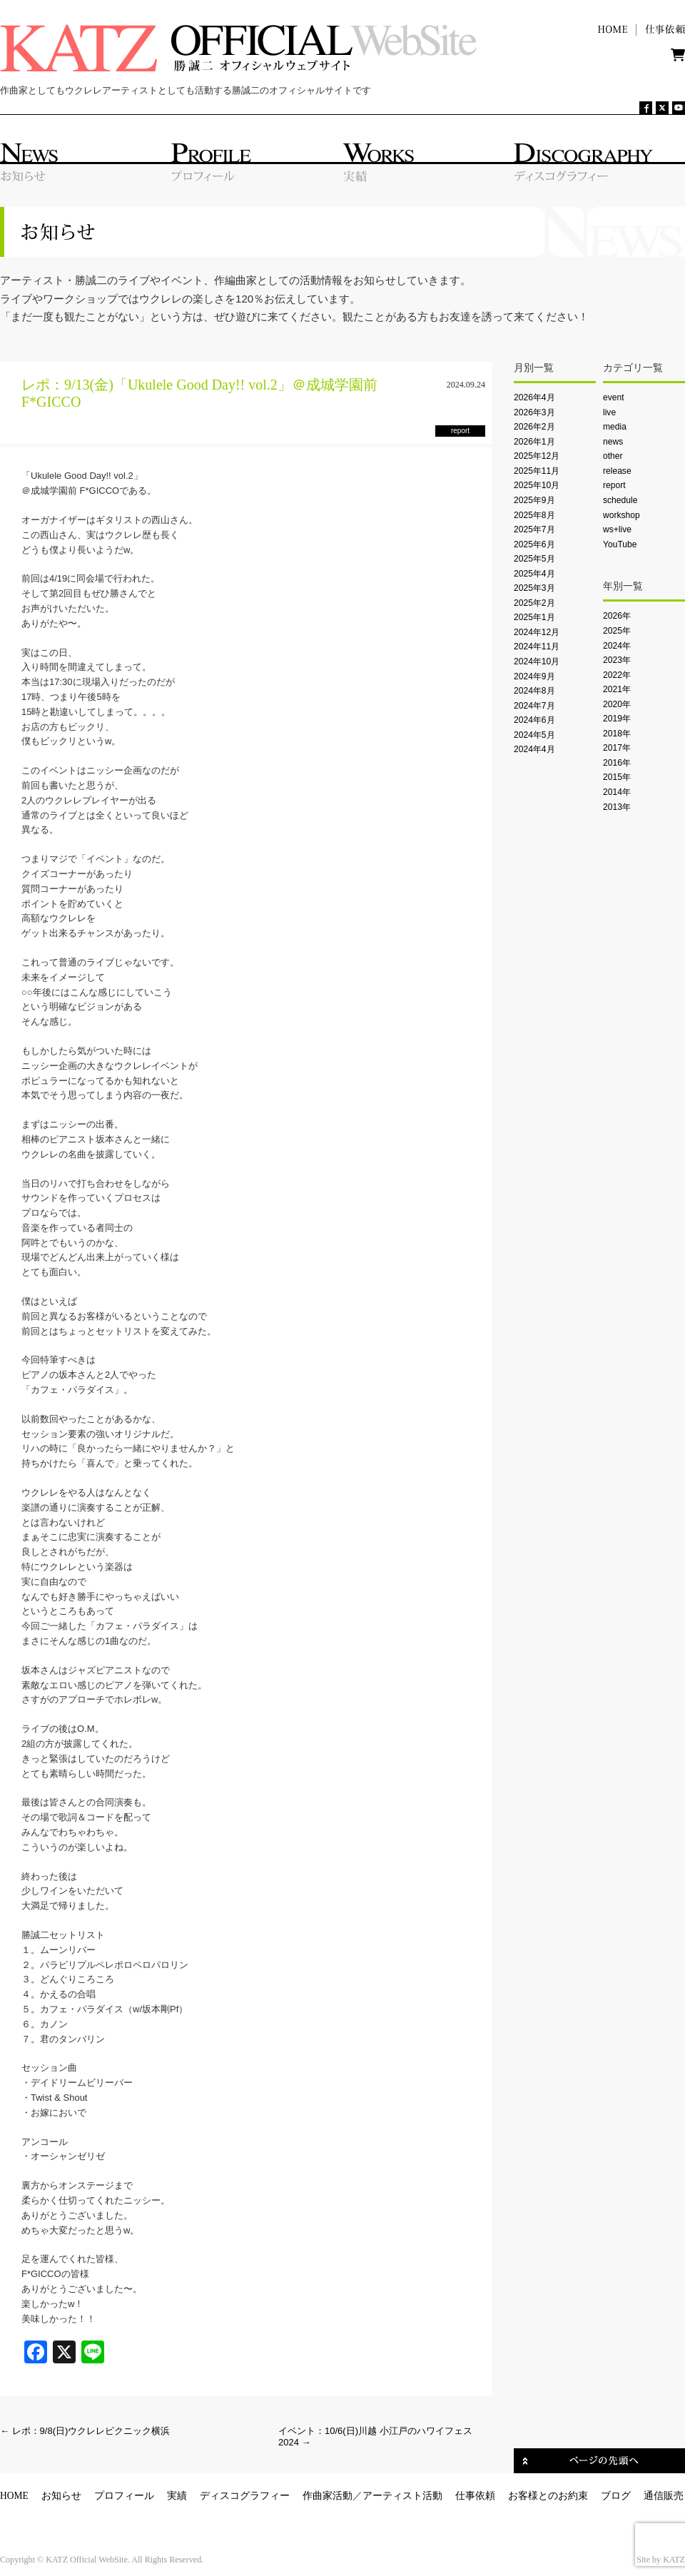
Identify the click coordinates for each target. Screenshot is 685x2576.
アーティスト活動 (402, 2495)
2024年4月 (534, 749)
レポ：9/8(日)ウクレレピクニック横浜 (85, 2430)
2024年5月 (534, 735)
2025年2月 (534, 603)
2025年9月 (534, 500)
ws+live (617, 529)
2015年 (617, 777)
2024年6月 (534, 720)
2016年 (617, 763)
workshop (621, 515)
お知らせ (61, 2495)
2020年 (617, 704)
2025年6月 (534, 544)
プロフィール (124, 2495)
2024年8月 (534, 691)
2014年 (617, 792)
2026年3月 (534, 412)
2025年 (617, 631)
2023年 (617, 660)
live (609, 412)
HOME (14, 2495)
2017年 (617, 748)
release (617, 471)
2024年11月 (536, 646)
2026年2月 (534, 427)
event (613, 397)
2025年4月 (534, 574)
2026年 (617, 616)
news (613, 442)
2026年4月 (534, 397)
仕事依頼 (475, 2495)
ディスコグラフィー (245, 2495)
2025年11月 (536, 471)
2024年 (617, 646)
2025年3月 (534, 588)
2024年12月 (536, 632)
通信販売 (664, 2495)
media (614, 427)
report (614, 485)
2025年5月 (534, 559)
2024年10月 (536, 661)
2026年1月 (534, 442)
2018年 (617, 734)
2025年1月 (534, 617)
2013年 (617, 807)
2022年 (617, 675)
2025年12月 (536, 456)
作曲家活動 (327, 2495)
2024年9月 (534, 676)
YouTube (619, 544)
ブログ (616, 2495)
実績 (177, 2495)
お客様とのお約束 (548, 2495)
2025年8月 (534, 515)
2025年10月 (536, 485)
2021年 (617, 689)
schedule (620, 500)
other (613, 456)
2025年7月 (534, 529)
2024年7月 (534, 706)
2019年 (617, 719)
